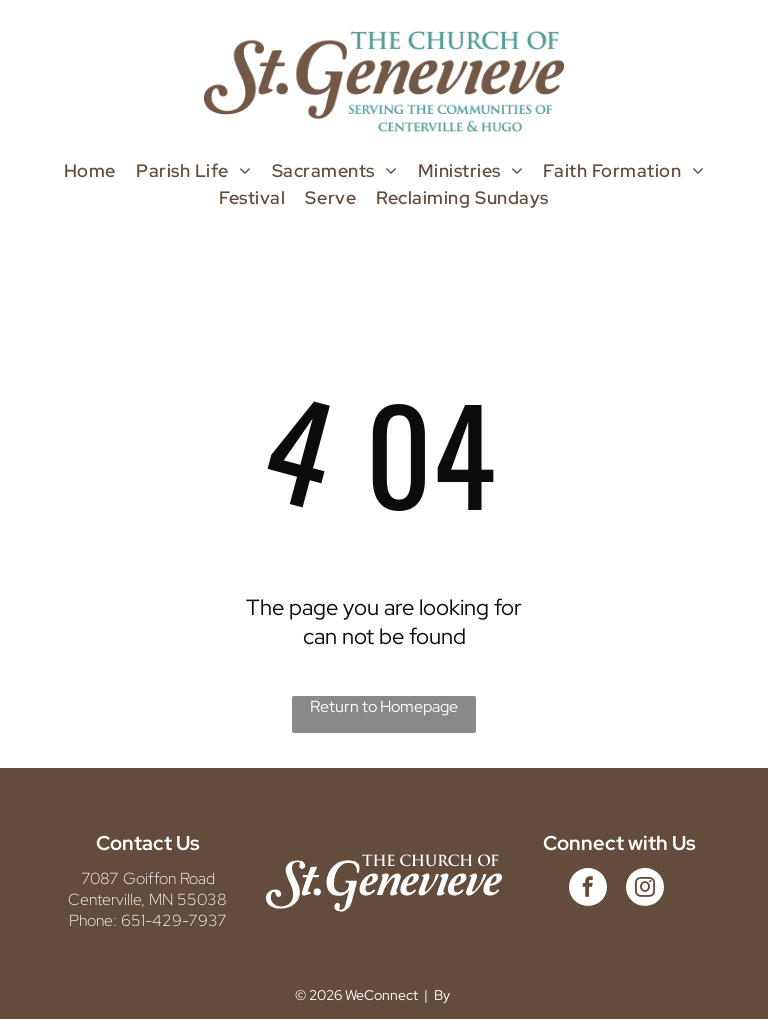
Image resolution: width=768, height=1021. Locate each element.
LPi (463, 995)
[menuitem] (90, 170)
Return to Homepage (384, 706)
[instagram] (645, 889)
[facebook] (588, 889)
